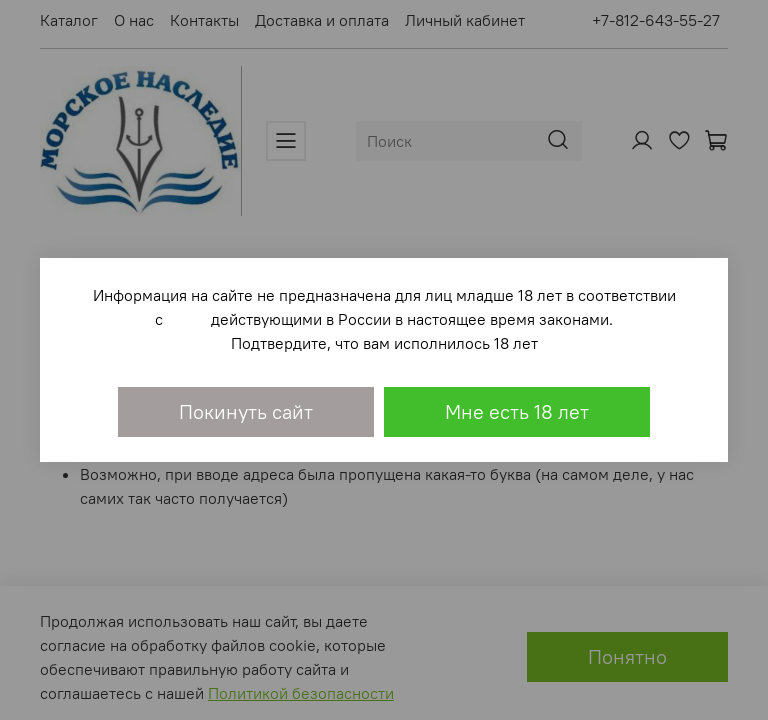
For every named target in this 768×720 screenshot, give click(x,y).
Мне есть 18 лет (517, 411)
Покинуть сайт (246, 411)
